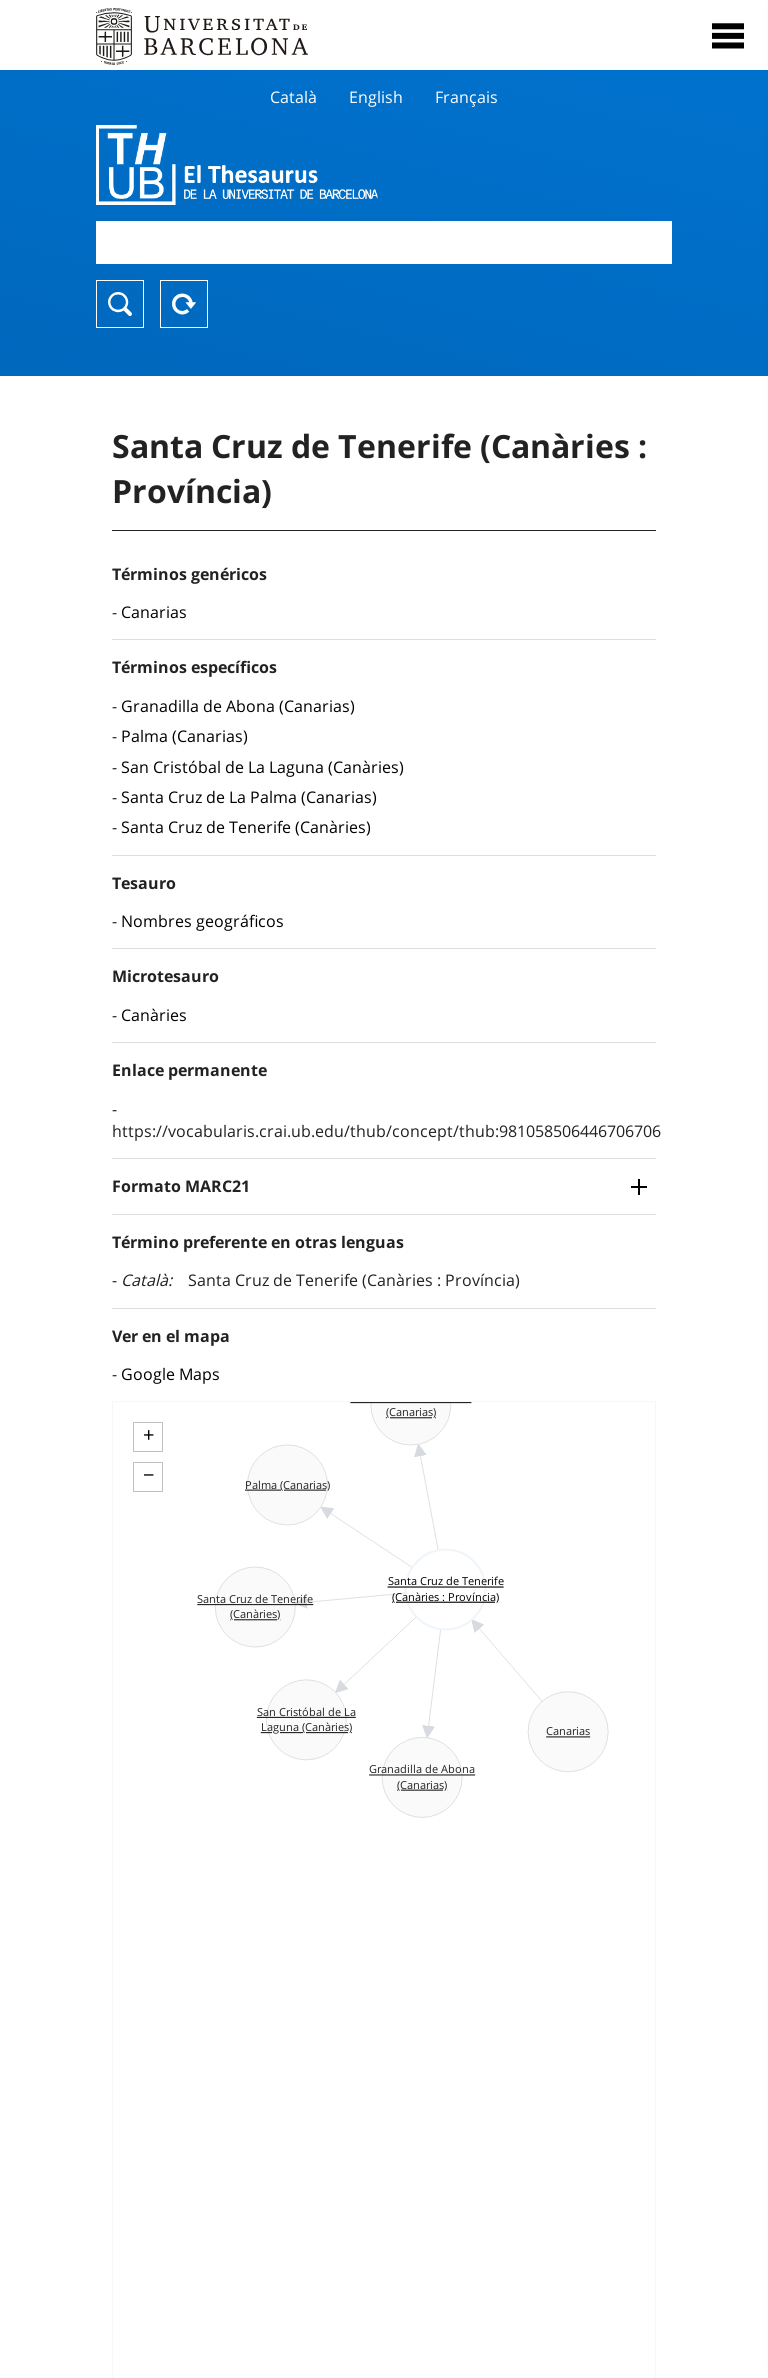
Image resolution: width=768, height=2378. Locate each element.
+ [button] (148, 1435)
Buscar (120, 304)
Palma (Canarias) (184, 736)
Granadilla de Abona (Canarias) (238, 706)
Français (466, 97)
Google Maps (170, 1374)
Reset (184, 304)
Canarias (154, 612)
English (376, 97)
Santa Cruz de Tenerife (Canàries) (246, 827)
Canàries (154, 1015)
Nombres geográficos (202, 921)
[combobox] (384, 242)
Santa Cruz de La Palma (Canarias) (249, 797)
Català (293, 97)
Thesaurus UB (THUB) (297, 165)
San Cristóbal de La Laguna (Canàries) (262, 767)
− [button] (148, 1475)
